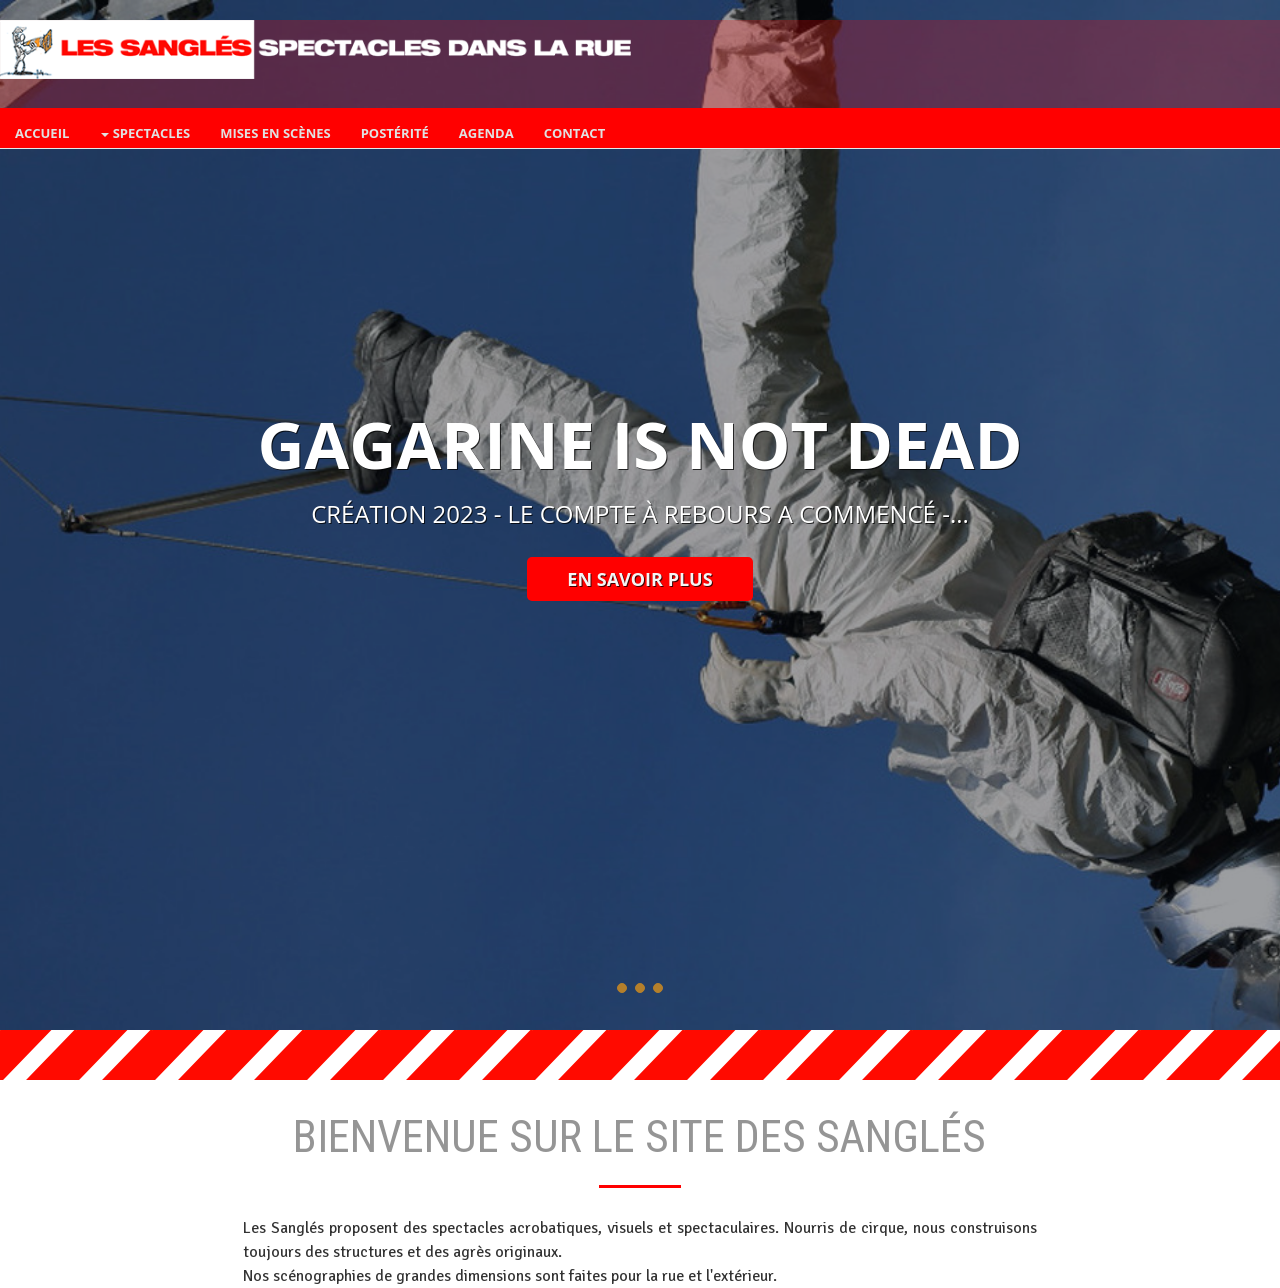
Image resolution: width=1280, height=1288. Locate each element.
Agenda (486, 133)
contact (575, 133)
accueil (42, 133)
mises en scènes (275, 133)
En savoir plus (639, 579)
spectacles (145, 133)
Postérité (395, 133)
